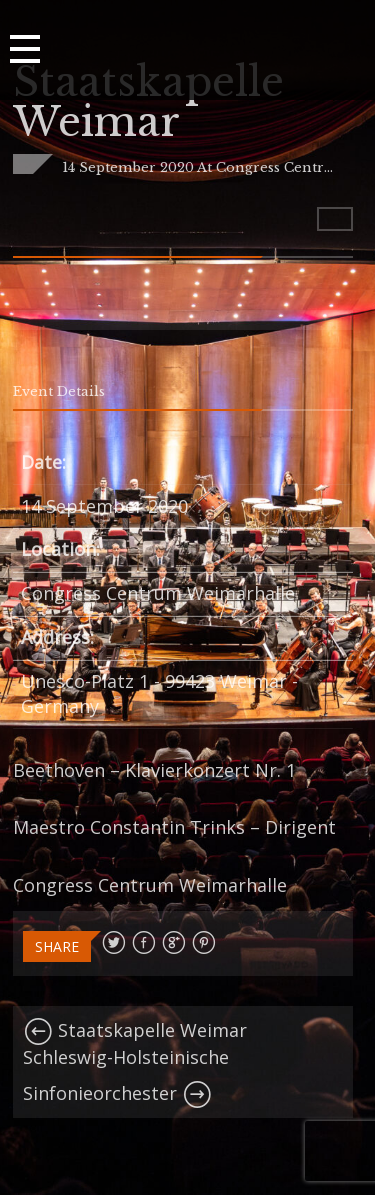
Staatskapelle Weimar (135, 1030)
